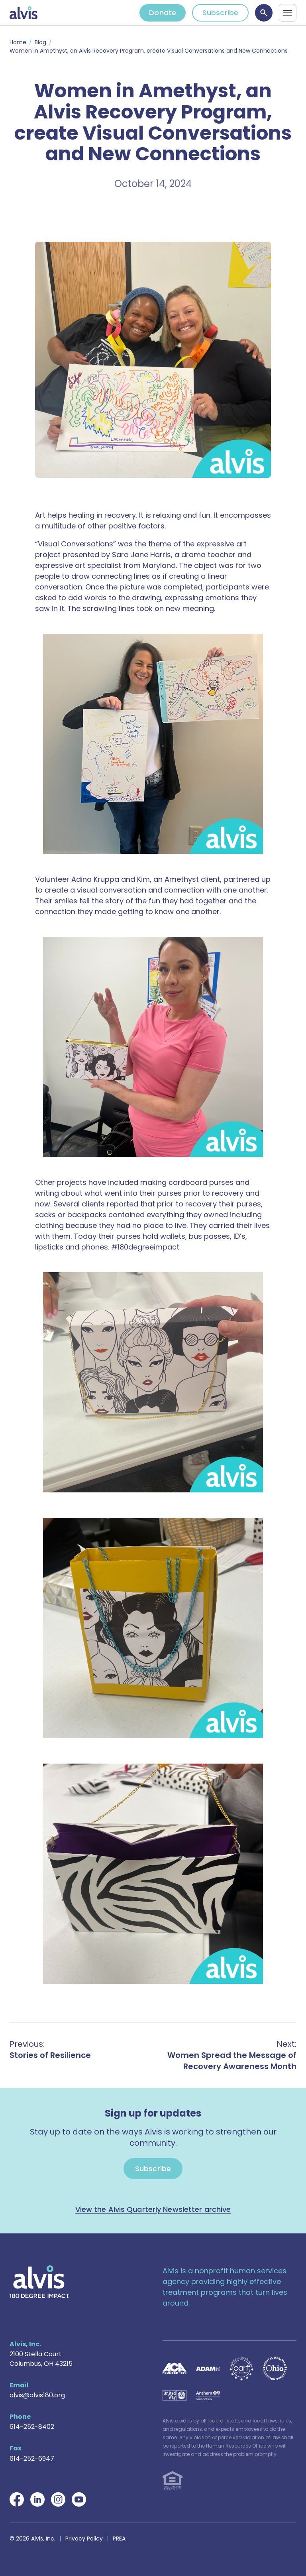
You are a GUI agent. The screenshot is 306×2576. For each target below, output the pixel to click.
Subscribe (220, 13)
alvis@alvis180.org (37, 2395)
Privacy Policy (84, 2538)
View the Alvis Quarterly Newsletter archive (153, 2209)
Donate (162, 13)
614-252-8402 (32, 2426)
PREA (119, 2538)
